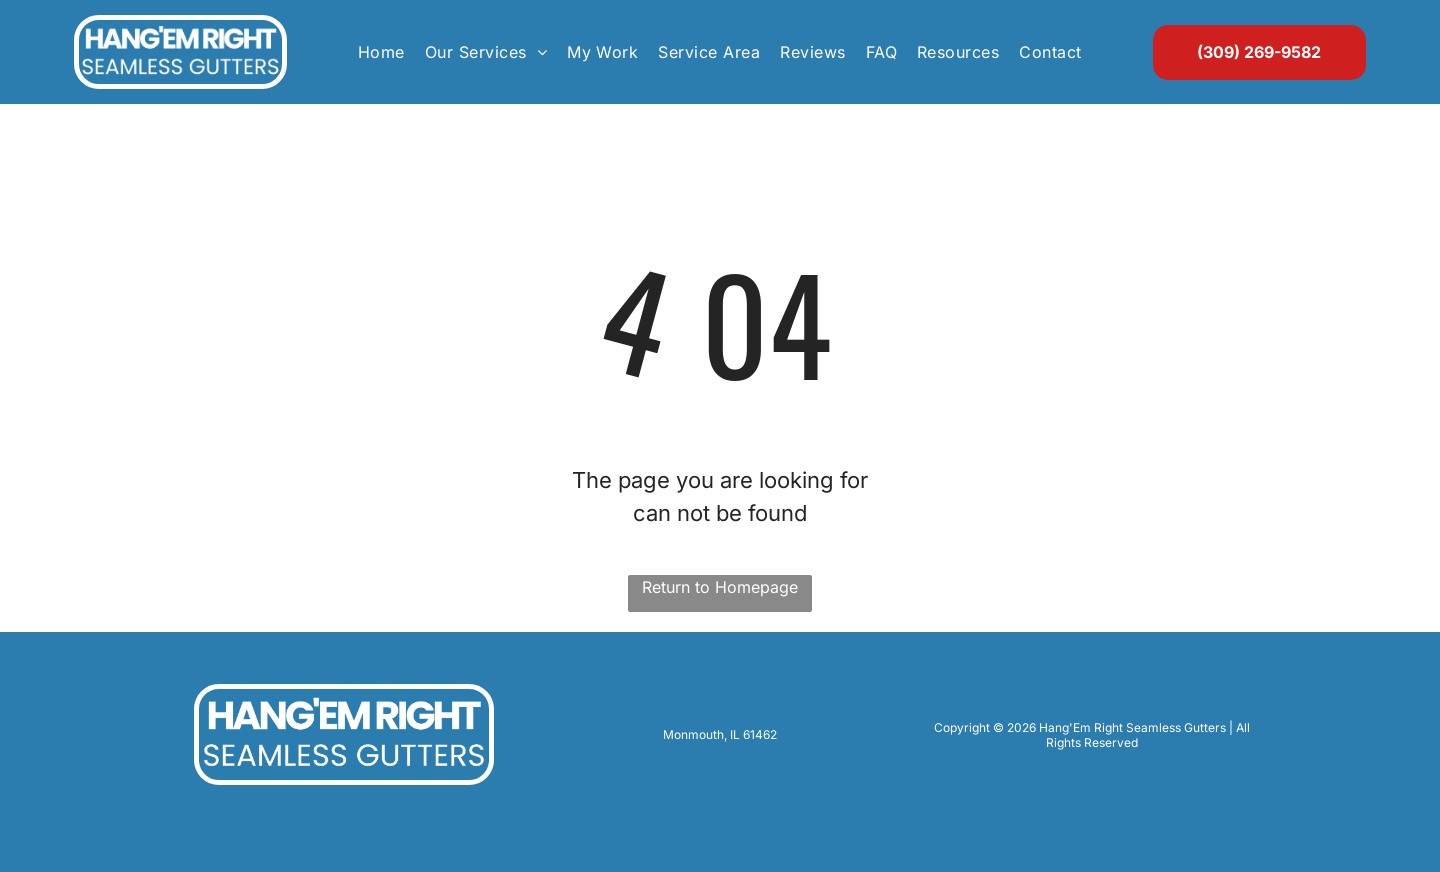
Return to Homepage (720, 587)
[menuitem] (381, 52)
